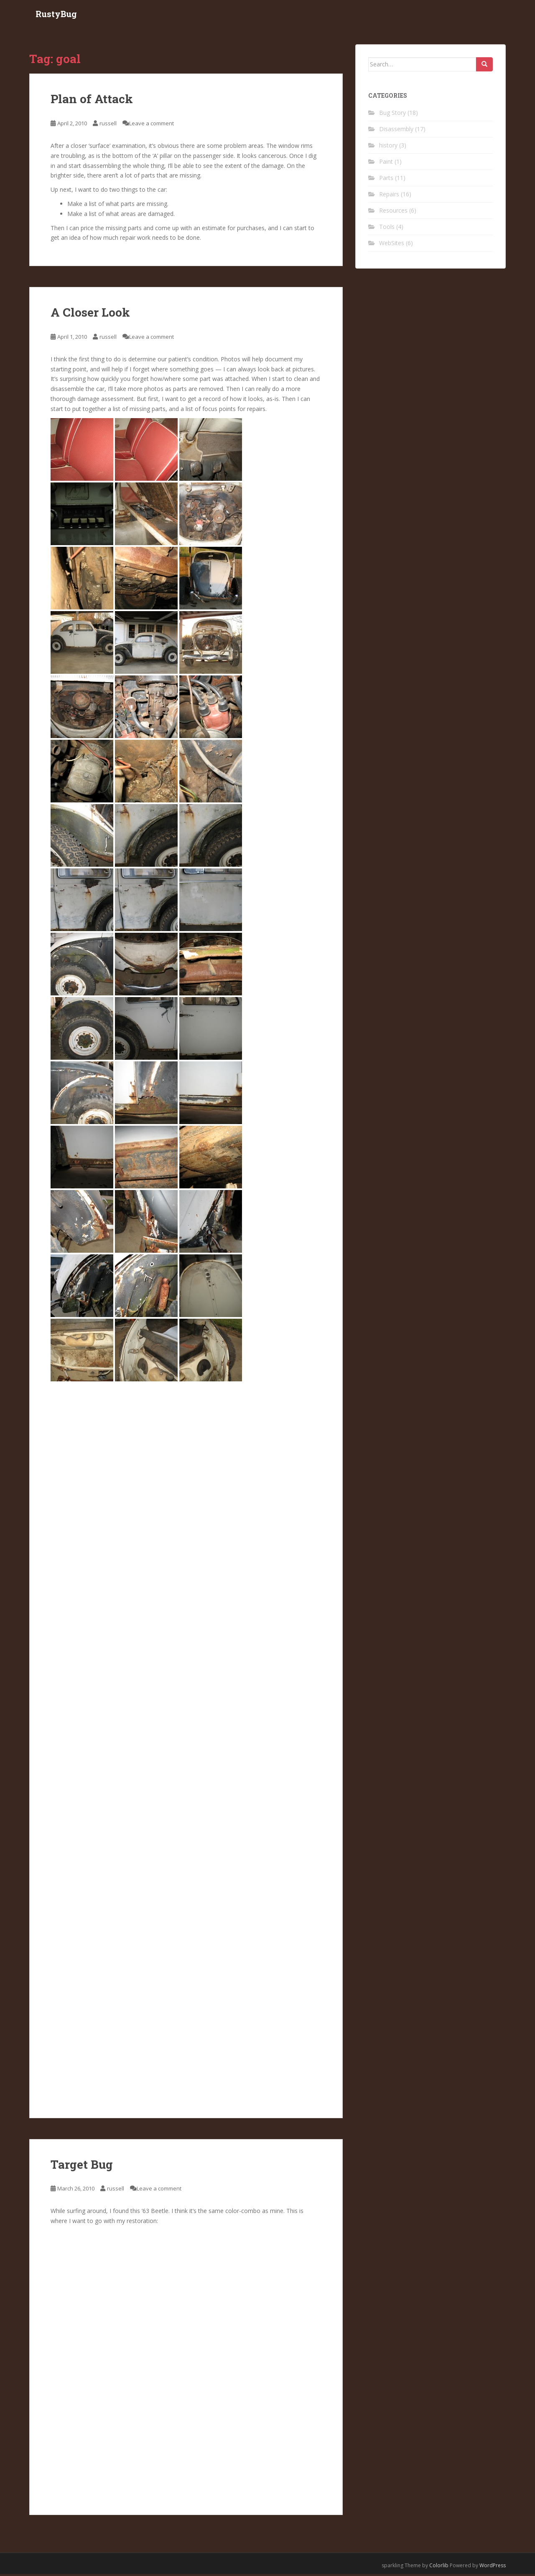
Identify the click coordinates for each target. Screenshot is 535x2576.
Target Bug (82, 2166)
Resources (393, 212)
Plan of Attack (92, 101)
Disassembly (396, 131)
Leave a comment (151, 125)
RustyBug (56, 14)
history (388, 147)
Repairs (389, 196)
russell (108, 125)
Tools (387, 228)
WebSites (391, 245)
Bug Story (392, 114)
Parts (386, 179)
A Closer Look (90, 314)
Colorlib (438, 2567)
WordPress (492, 2567)
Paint (386, 163)
